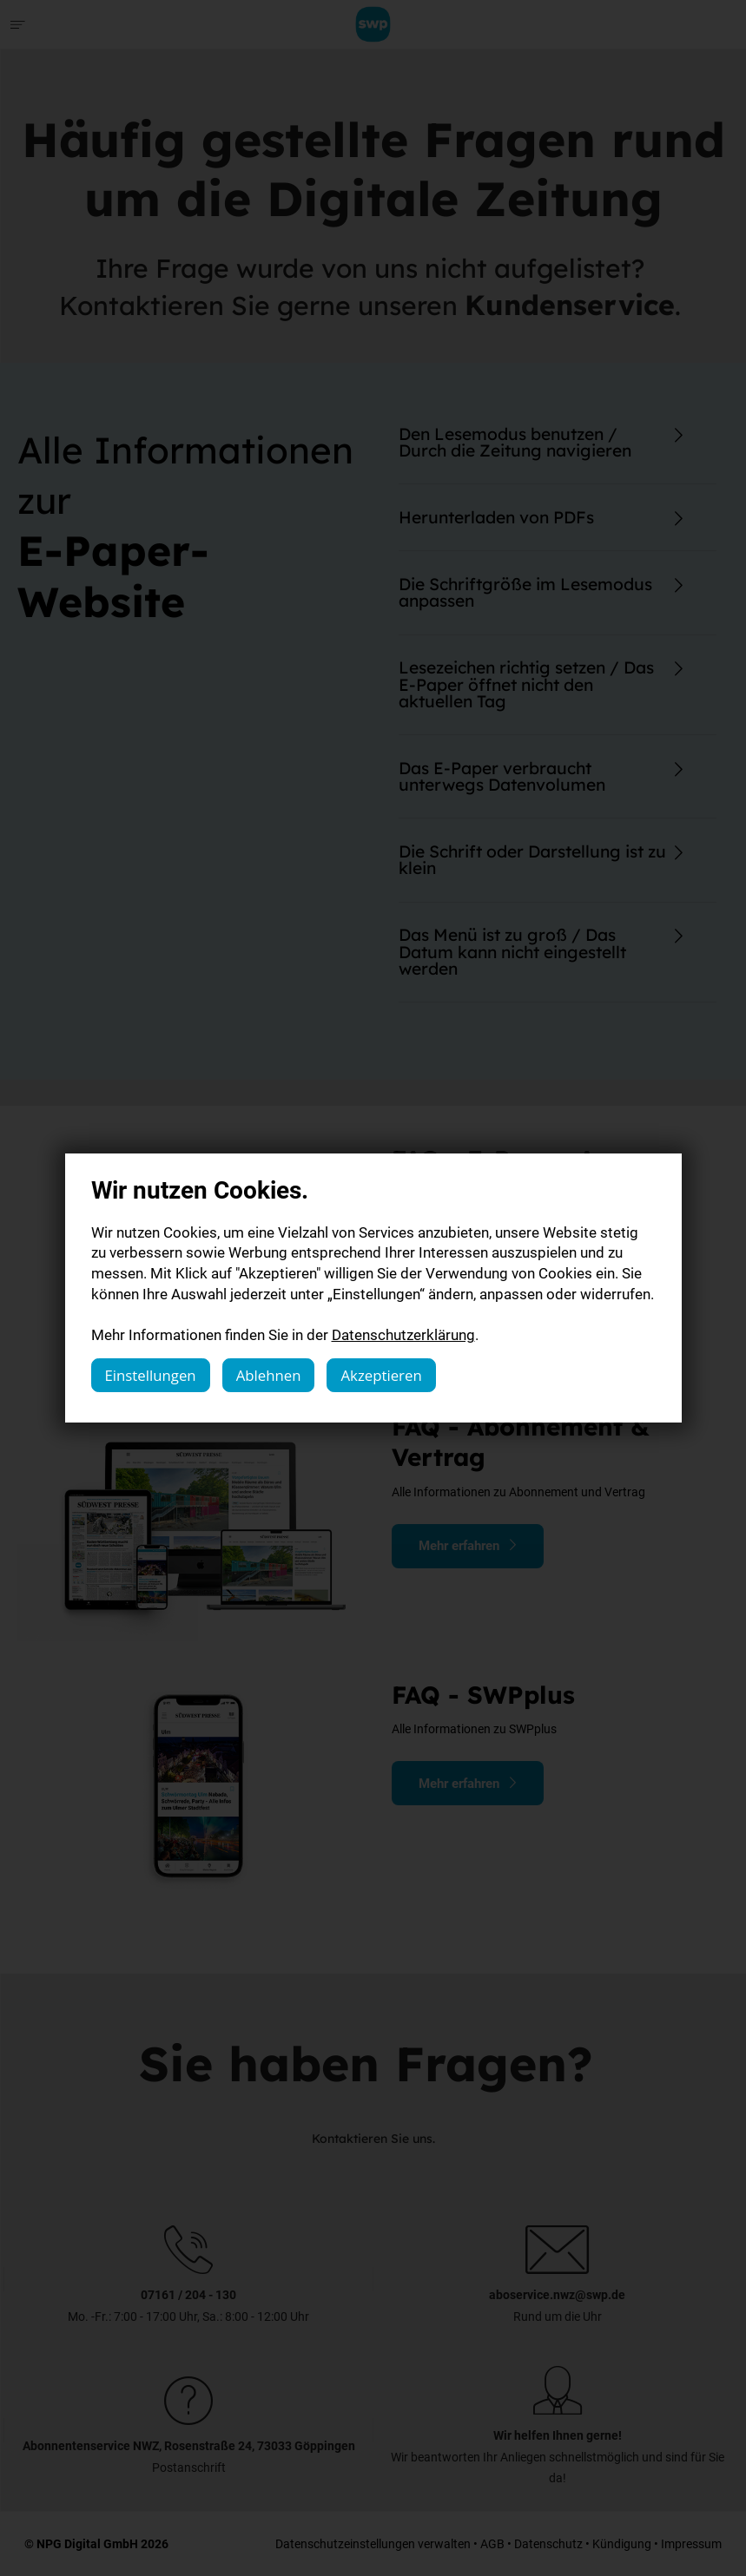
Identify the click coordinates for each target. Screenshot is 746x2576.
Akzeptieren (380, 1375)
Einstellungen (150, 1375)
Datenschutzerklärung (403, 1334)
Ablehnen (268, 1375)
